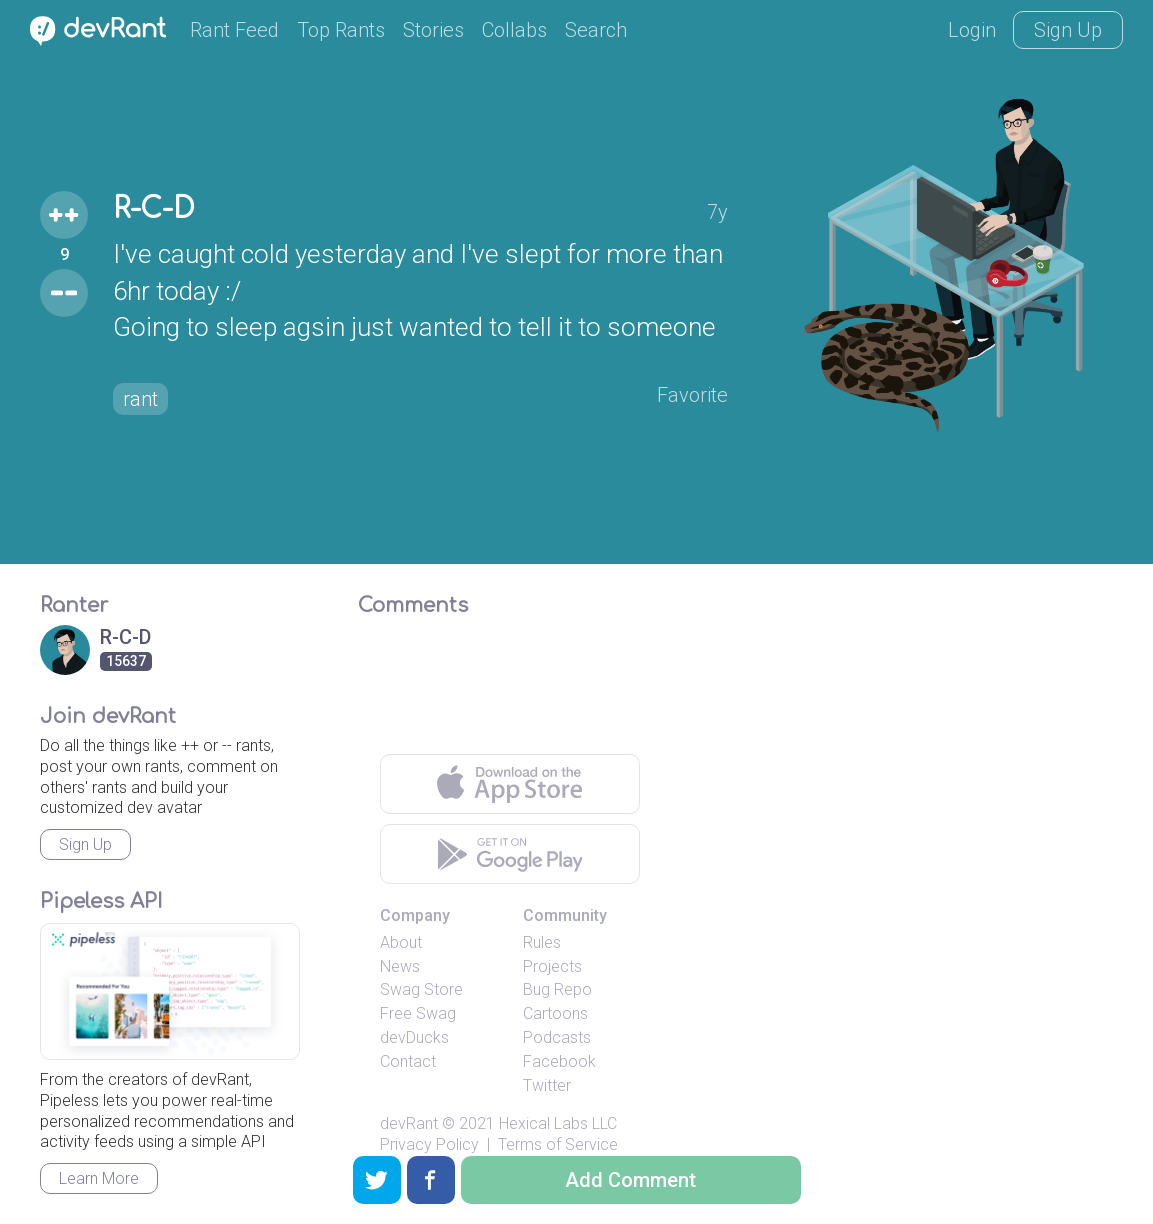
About (401, 942)
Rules (542, 942)
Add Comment (630, 1180)
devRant (409, 1123)
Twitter (547, 1085)
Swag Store (421, 989)
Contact (408, 1061)
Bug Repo (557, 989)
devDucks (414, 1037)
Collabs (514, 30)
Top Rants (341, 30)
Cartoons (555, 1013)
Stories (433, 30)
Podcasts (557, 1037)
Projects (552, 966)
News (400, 966)
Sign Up (1068, 30)
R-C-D (154, 209)
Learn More (99, 1178)
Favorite (692, 395)
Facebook (559, 1061)
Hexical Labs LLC (558, 1123)
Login (972, 30)
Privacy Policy (429, 1144)
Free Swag (418, 1013)
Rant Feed (234, 30)
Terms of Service (558, 1144)
